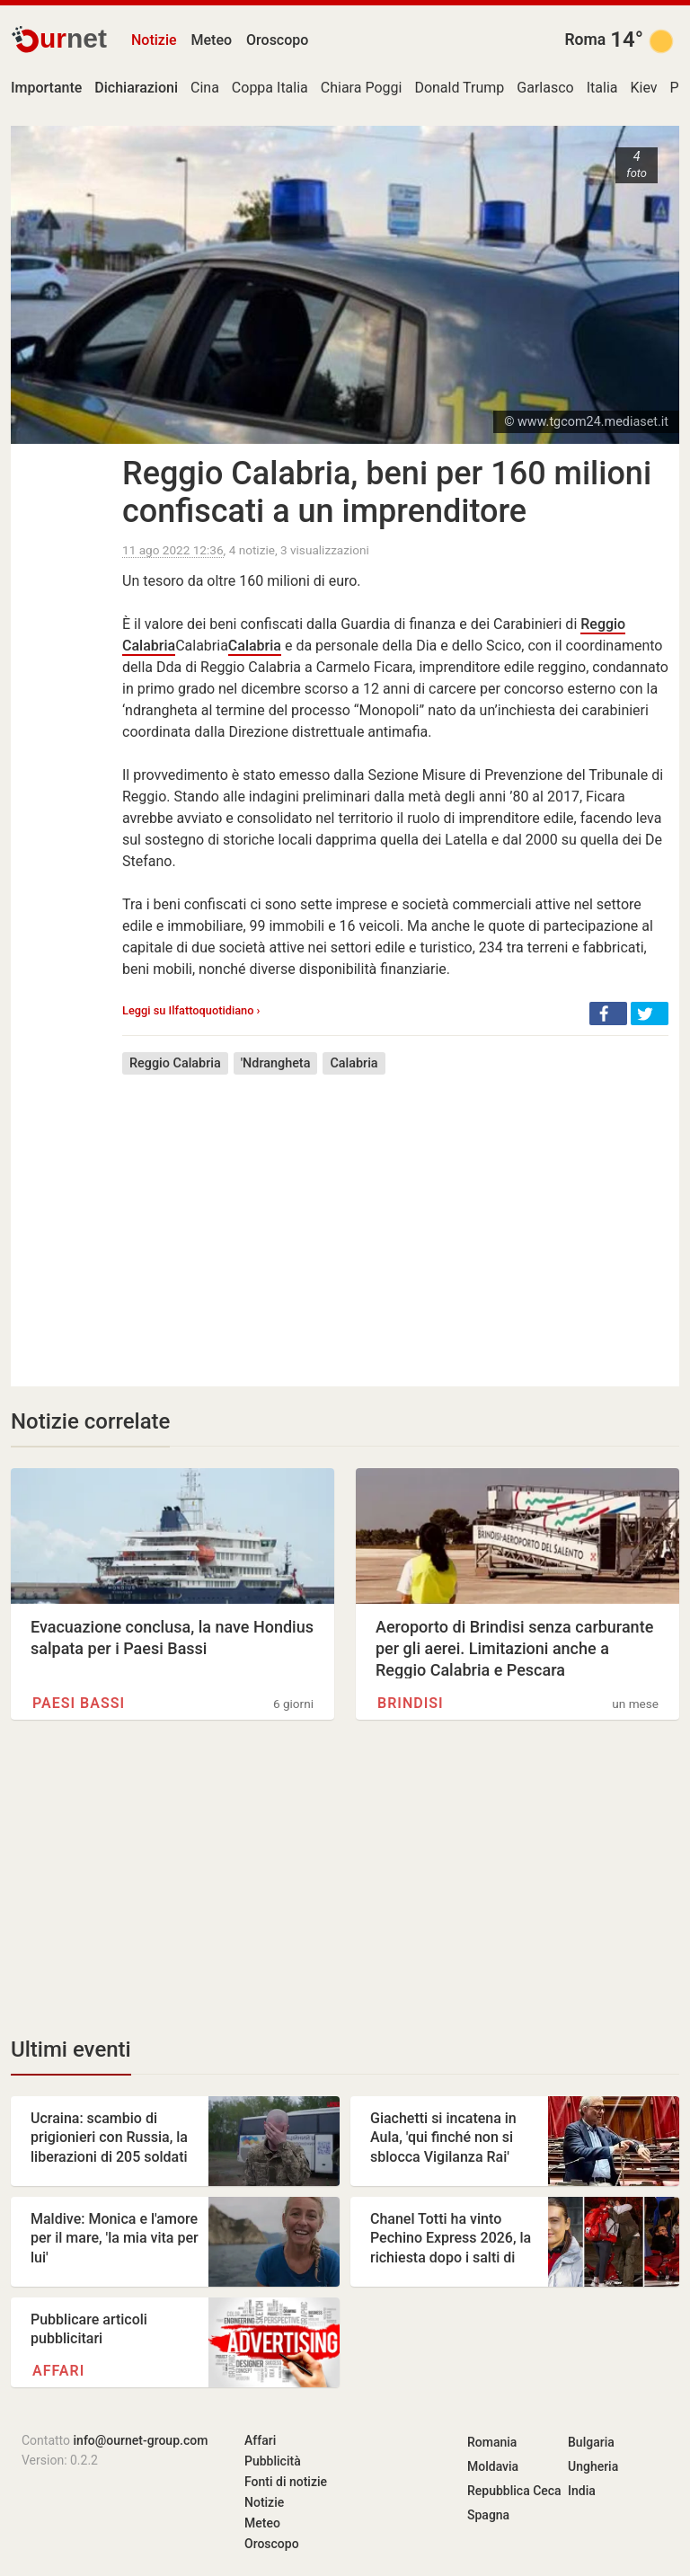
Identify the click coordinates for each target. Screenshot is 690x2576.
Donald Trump (459, 87)
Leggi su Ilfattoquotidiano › (191, 1010)
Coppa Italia (270, 87)
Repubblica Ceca (514, 2490)
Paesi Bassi (78, 1703)
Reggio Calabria (175, 1063)
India (582, 2490)
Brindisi (410, 1703)
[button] (608, 1013)
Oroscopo (277, 40)
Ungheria (593, 2466)
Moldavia (492, 2466)
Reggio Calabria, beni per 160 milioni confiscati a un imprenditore (386, 492)
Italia (602, 87)
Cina (204, 87)
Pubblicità (272, 2461)
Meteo (212, 40)
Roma (585, 40)
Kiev (643, 87)
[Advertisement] (395, 1217)
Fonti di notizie (285, 2481)
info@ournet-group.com (141, 2440)
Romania (492, 2442)
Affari (58, 2370)
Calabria (254, 645)
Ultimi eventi (71, 2049)
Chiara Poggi (361, 87)
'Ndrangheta (276, 1063)
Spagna (488, 2515)
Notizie (154, 40)
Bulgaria (591, 2442)
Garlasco (545, 87)
